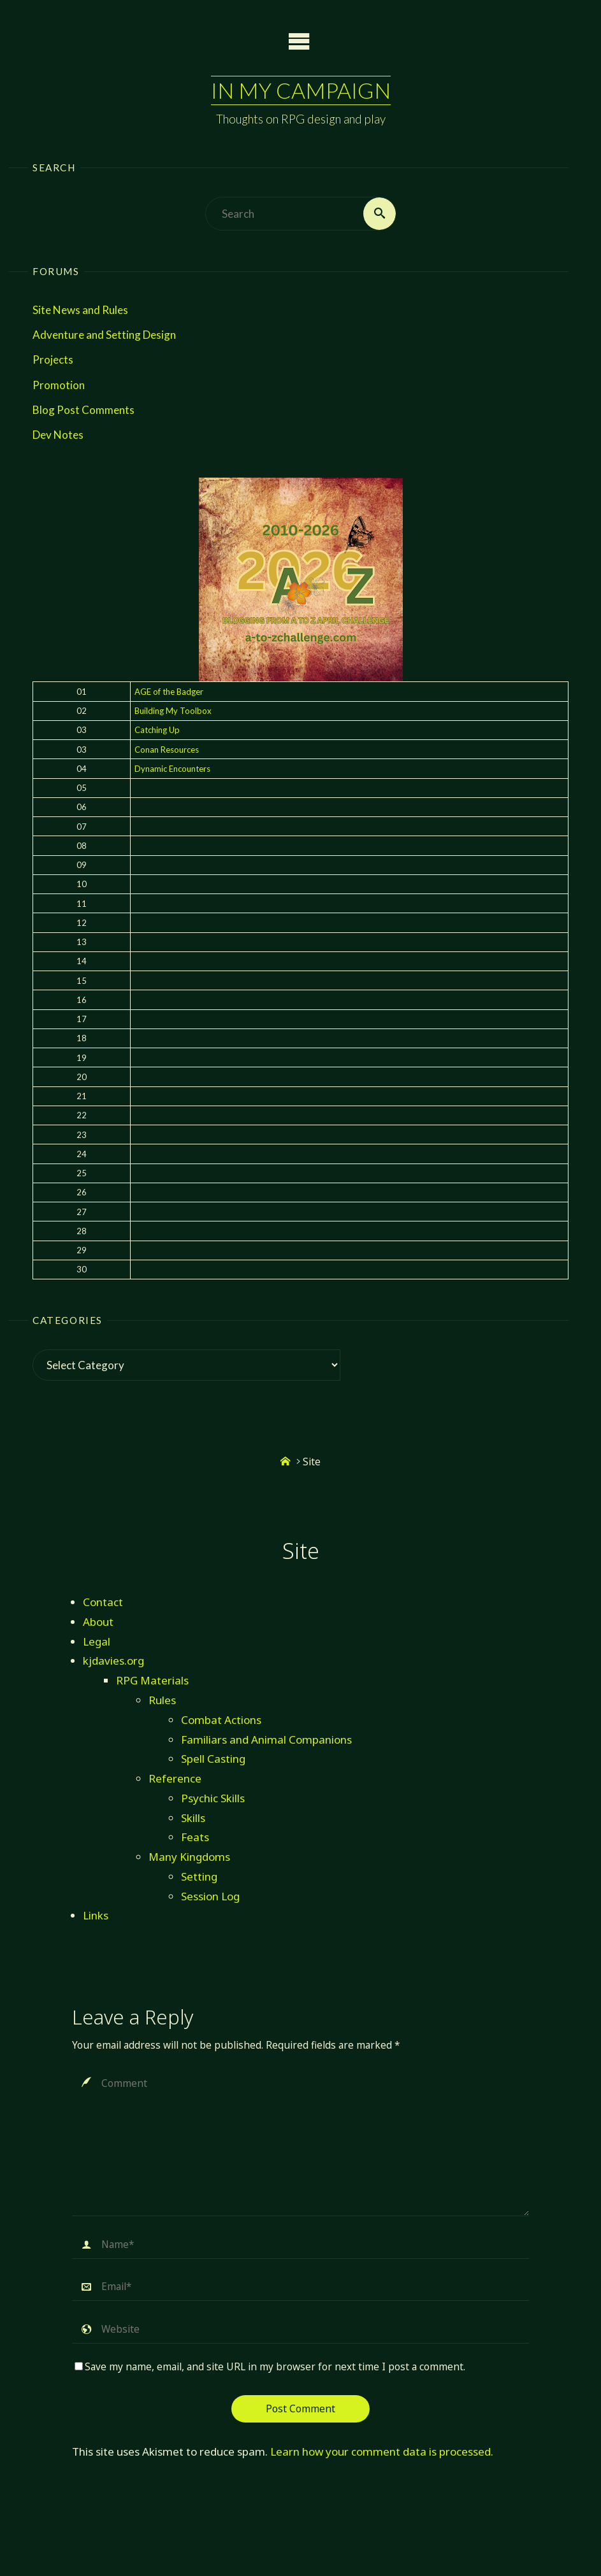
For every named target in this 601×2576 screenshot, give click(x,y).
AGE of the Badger (168, 692)
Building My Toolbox (173, 711)
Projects (53, 360)
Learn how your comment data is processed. (381, 2451)
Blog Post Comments (83, 409)
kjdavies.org (113, 1661)
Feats (195, 1837)
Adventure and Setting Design (104, 334)
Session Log (210, 1896)
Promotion (59, 385)
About (98, 1621)
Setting (199, 1876)
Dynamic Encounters (172, 769)
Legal (96, 1641)
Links (95, 1916)
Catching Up (157, 730)
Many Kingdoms (189, 1856)
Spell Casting (213, 1758)
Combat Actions (221, 1719)
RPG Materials (152, 1680)
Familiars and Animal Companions (266, 1739)
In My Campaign (301, 90)
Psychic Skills (213, 1798)
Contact (103, 1602)
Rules (162, 1700)
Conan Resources (166, 749)
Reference (174, 1778)
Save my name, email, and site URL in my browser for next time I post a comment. (270, 2366)
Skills (193, 1818)
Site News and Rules (80, 310)
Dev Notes (58, 434)
